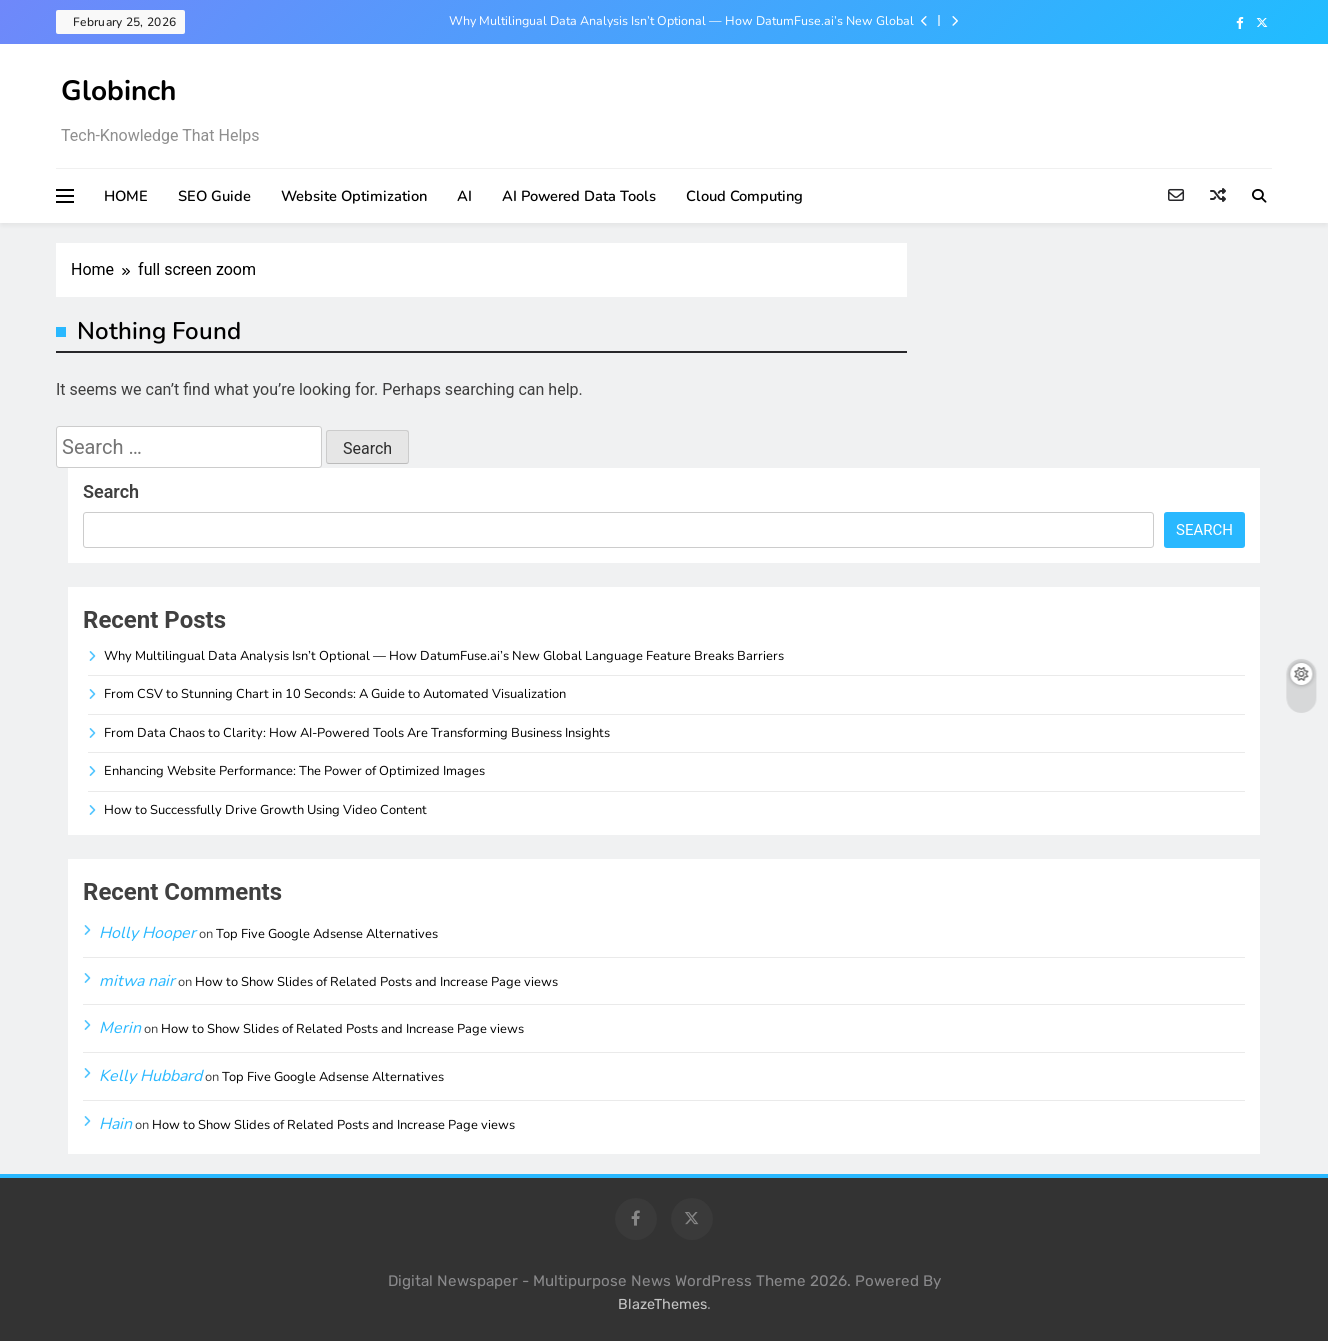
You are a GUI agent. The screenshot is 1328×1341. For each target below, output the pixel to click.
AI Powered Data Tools (579, 196)
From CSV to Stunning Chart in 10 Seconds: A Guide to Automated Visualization (335, 694)
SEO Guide (214, 196)
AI (464, 196)
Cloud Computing (744, 196)
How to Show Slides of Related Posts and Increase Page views (376, 982)
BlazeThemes (662, 1304)
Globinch (118, 91)
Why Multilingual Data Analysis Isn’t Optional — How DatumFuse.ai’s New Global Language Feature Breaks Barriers (681, 21)
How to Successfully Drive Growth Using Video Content (265, 810)
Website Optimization (354, 196)
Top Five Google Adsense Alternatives (327, 934)
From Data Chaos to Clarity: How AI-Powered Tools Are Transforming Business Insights (357, 733)
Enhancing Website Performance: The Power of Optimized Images (294, 771)
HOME (126, 196)
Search (111, 491)
